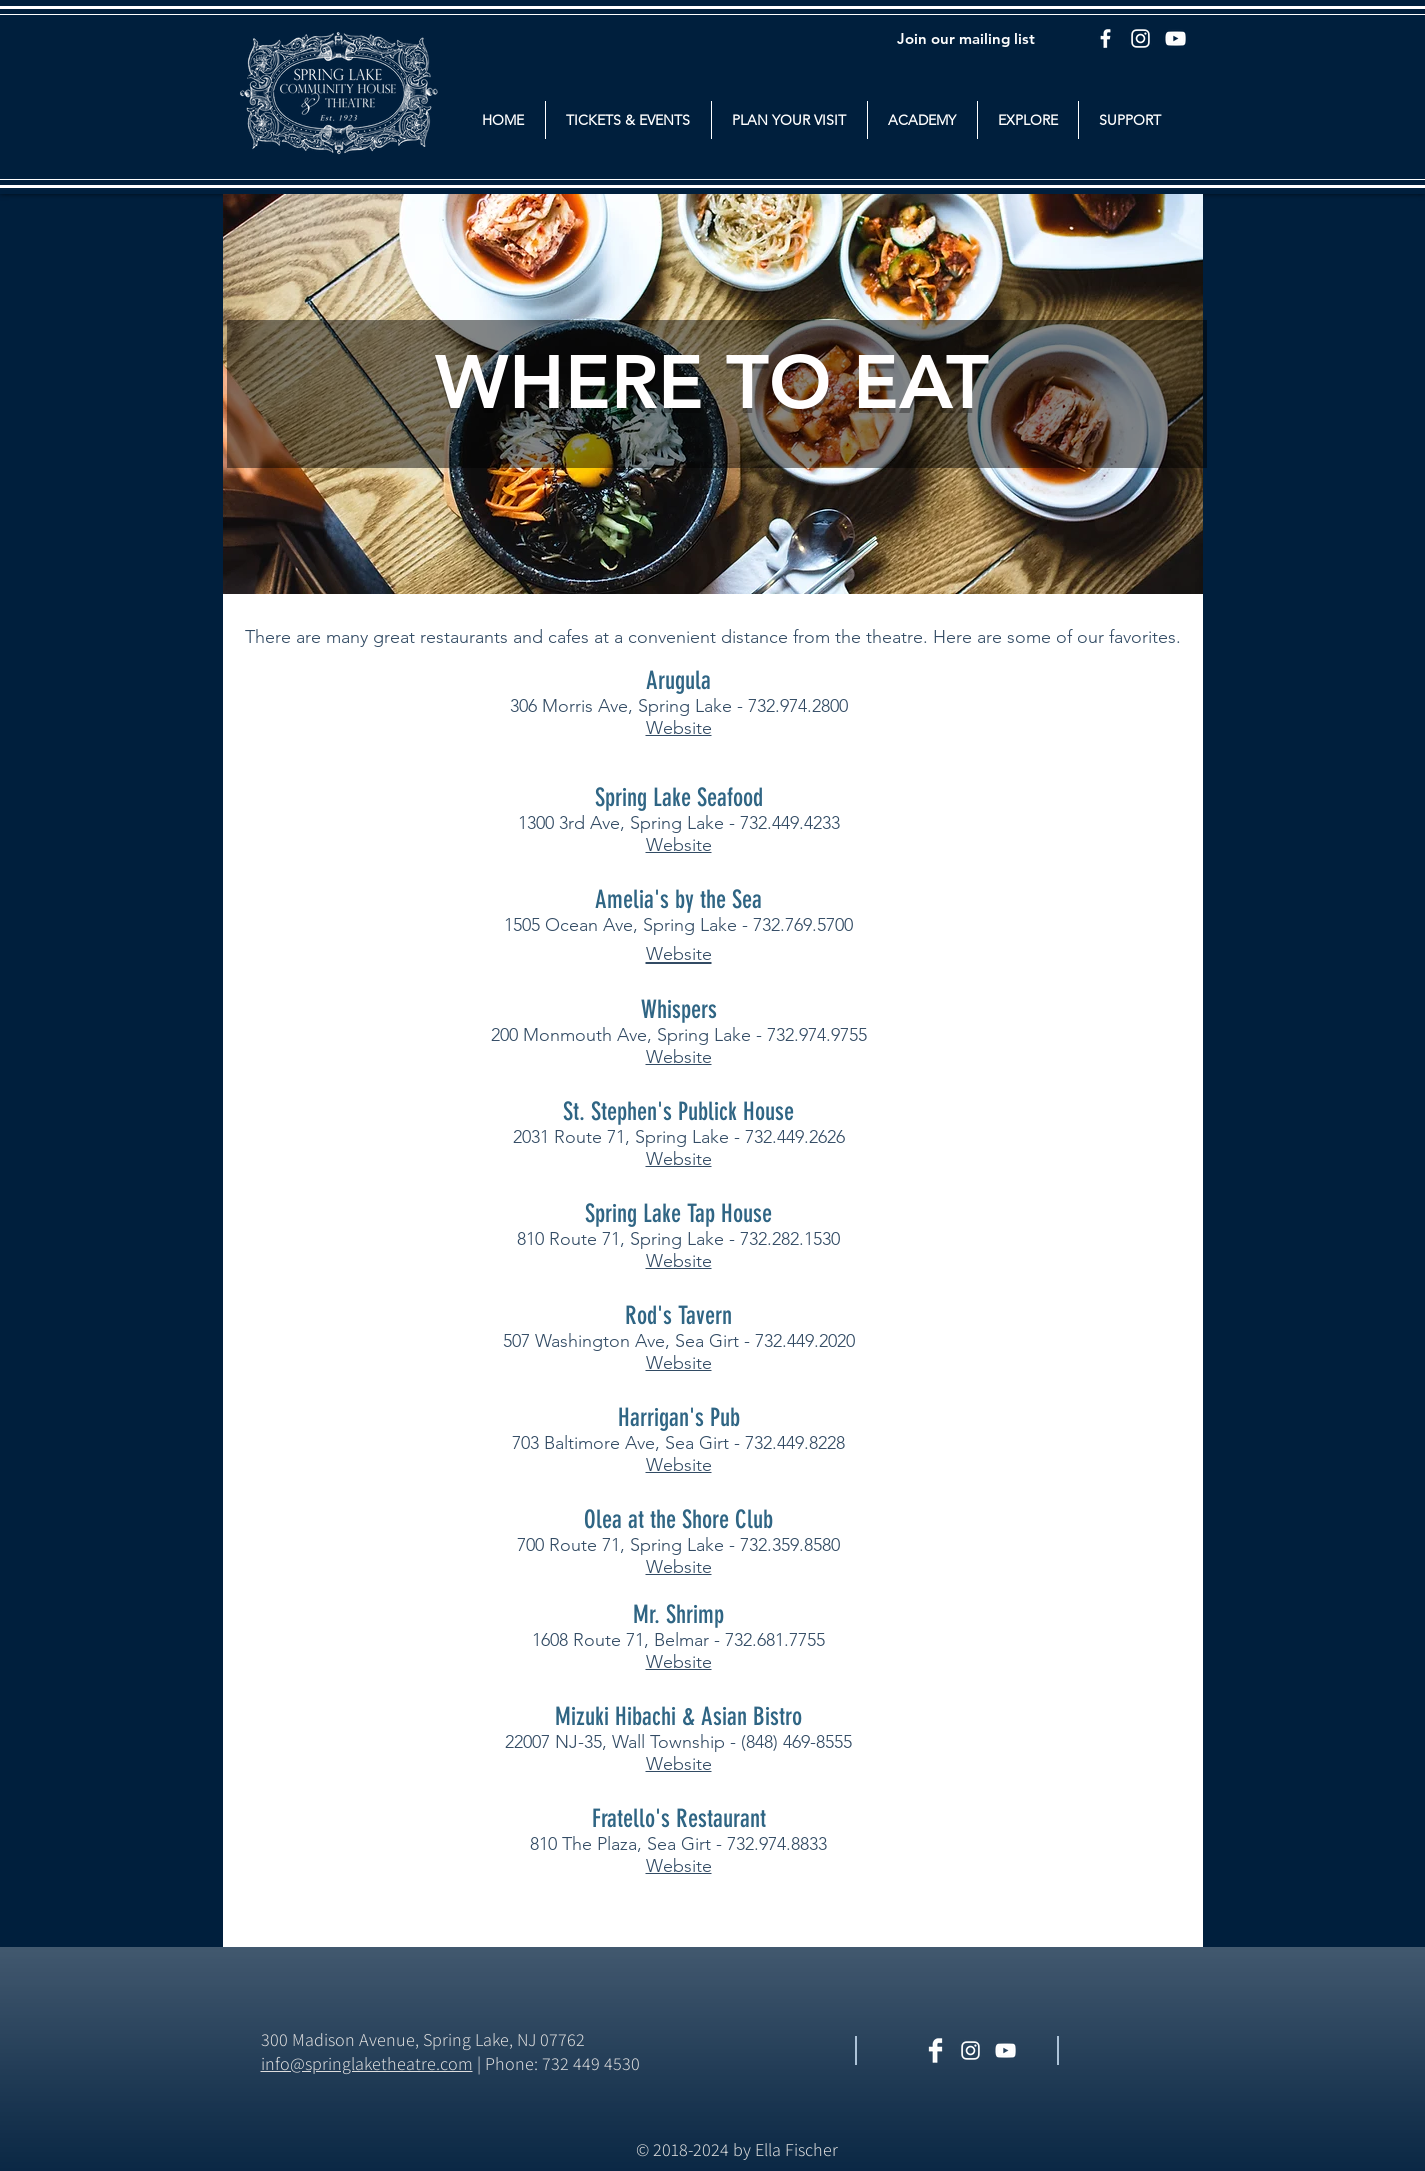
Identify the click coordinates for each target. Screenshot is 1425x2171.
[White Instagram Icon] (970, 2050)
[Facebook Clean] (935, 2050)
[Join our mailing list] (966, 38)
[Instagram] (1140, 38)
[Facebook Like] (1131, 2052)
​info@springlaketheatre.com (367, 2063)
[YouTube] (1175, 38)
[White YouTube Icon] (1005, 2050)
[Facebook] (1105, 38)
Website (679, 728)
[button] (628, 120)
